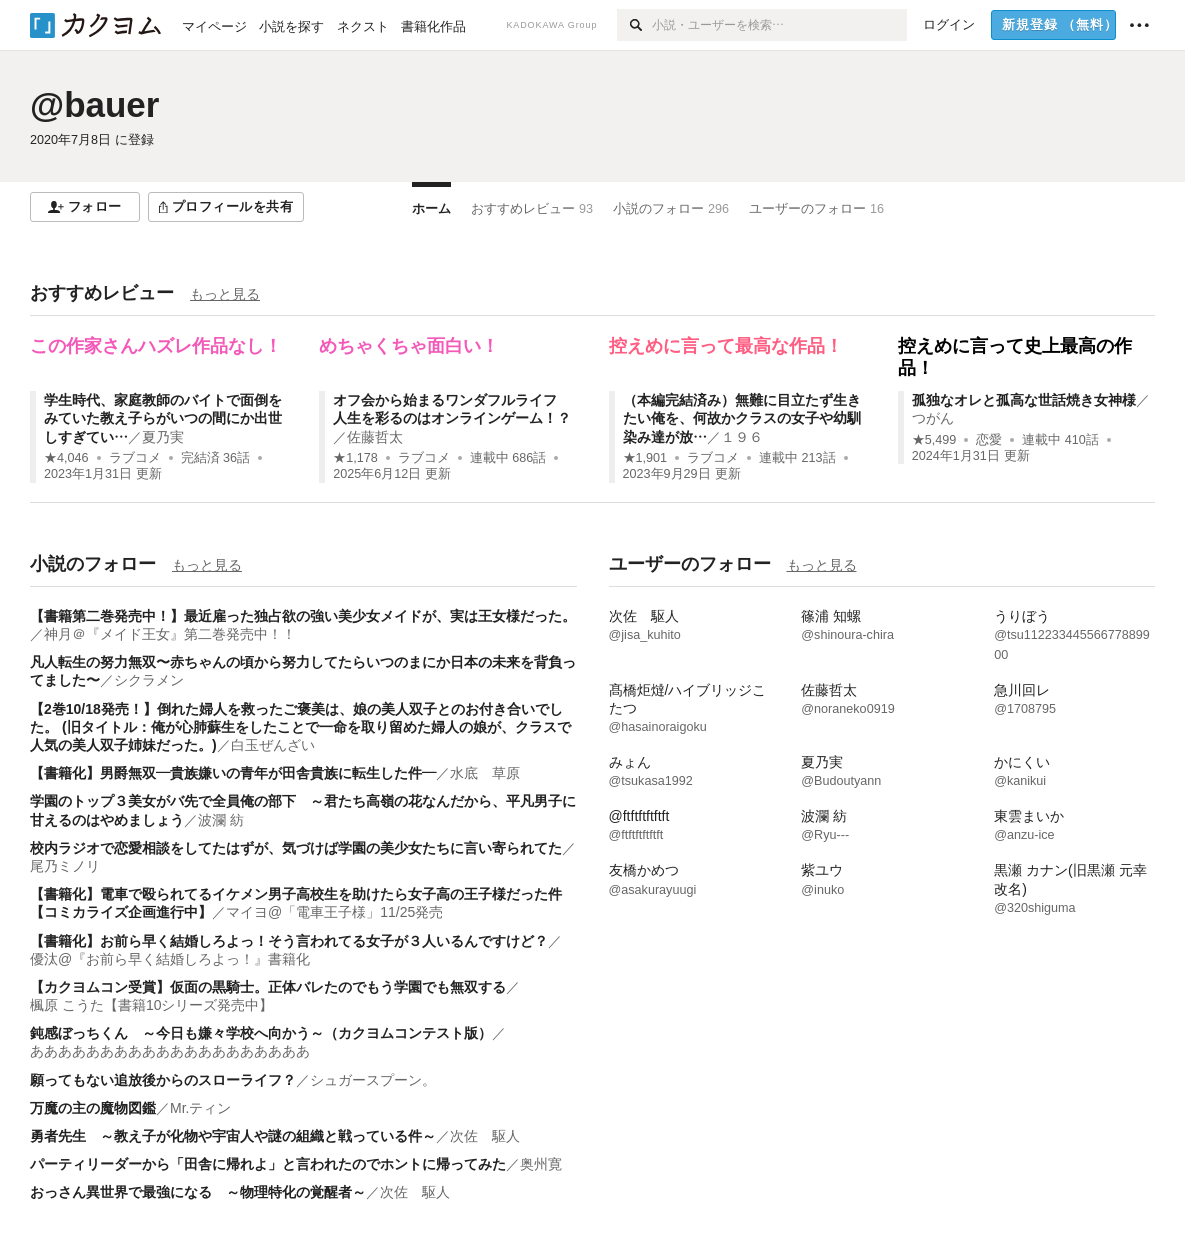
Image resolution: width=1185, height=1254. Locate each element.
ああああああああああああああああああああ (170, 1051)
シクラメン (149, 680)
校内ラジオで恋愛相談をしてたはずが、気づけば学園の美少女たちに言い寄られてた (296, 848)
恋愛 (989, 440)
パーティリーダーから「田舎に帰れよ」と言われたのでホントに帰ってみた (268, 1164)
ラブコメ (135, 458)
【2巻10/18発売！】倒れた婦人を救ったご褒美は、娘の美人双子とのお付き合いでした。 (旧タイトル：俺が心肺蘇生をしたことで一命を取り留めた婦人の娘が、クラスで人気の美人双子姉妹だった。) (300, 727)
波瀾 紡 (221, 820)
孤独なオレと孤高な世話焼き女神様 (1024, 400)
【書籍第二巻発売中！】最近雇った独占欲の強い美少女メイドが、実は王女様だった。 (303, 616)
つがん (933, 418)
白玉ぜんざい (273, 745)
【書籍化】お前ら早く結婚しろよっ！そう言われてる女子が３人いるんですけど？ (289, 941)
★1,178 (355, 458)
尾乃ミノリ (65, 866)
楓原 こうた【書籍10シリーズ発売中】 (151, 1005)
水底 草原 (485, 773)
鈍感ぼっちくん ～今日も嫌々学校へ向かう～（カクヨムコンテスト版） (261, 1033)
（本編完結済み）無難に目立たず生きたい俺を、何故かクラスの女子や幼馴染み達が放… (742, 418)
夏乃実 (163, 437)
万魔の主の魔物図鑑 (93, 1108)
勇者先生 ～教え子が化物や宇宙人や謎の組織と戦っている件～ (233, 1136)
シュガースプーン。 (373, 1080)
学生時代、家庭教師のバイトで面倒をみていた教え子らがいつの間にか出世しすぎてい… (163, 418)
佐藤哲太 (375, 437)
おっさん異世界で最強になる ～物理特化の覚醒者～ (198, 1192)
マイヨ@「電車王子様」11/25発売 (334, 912)
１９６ (742, 437)
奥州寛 (541, 1164)
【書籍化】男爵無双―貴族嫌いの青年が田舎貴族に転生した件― (233, 773)
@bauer (94, 104)
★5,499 (934, 440)
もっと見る (225, 294)
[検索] (634, 25)
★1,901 (645, 458)
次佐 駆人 (485, 1136)
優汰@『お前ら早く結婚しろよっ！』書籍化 (170, 959)
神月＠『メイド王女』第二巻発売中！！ (170, 634)
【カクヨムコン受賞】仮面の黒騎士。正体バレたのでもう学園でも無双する (268, 987)
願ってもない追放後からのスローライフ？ (163, 1080)
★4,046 (66, 458)
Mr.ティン (200, 1108)
